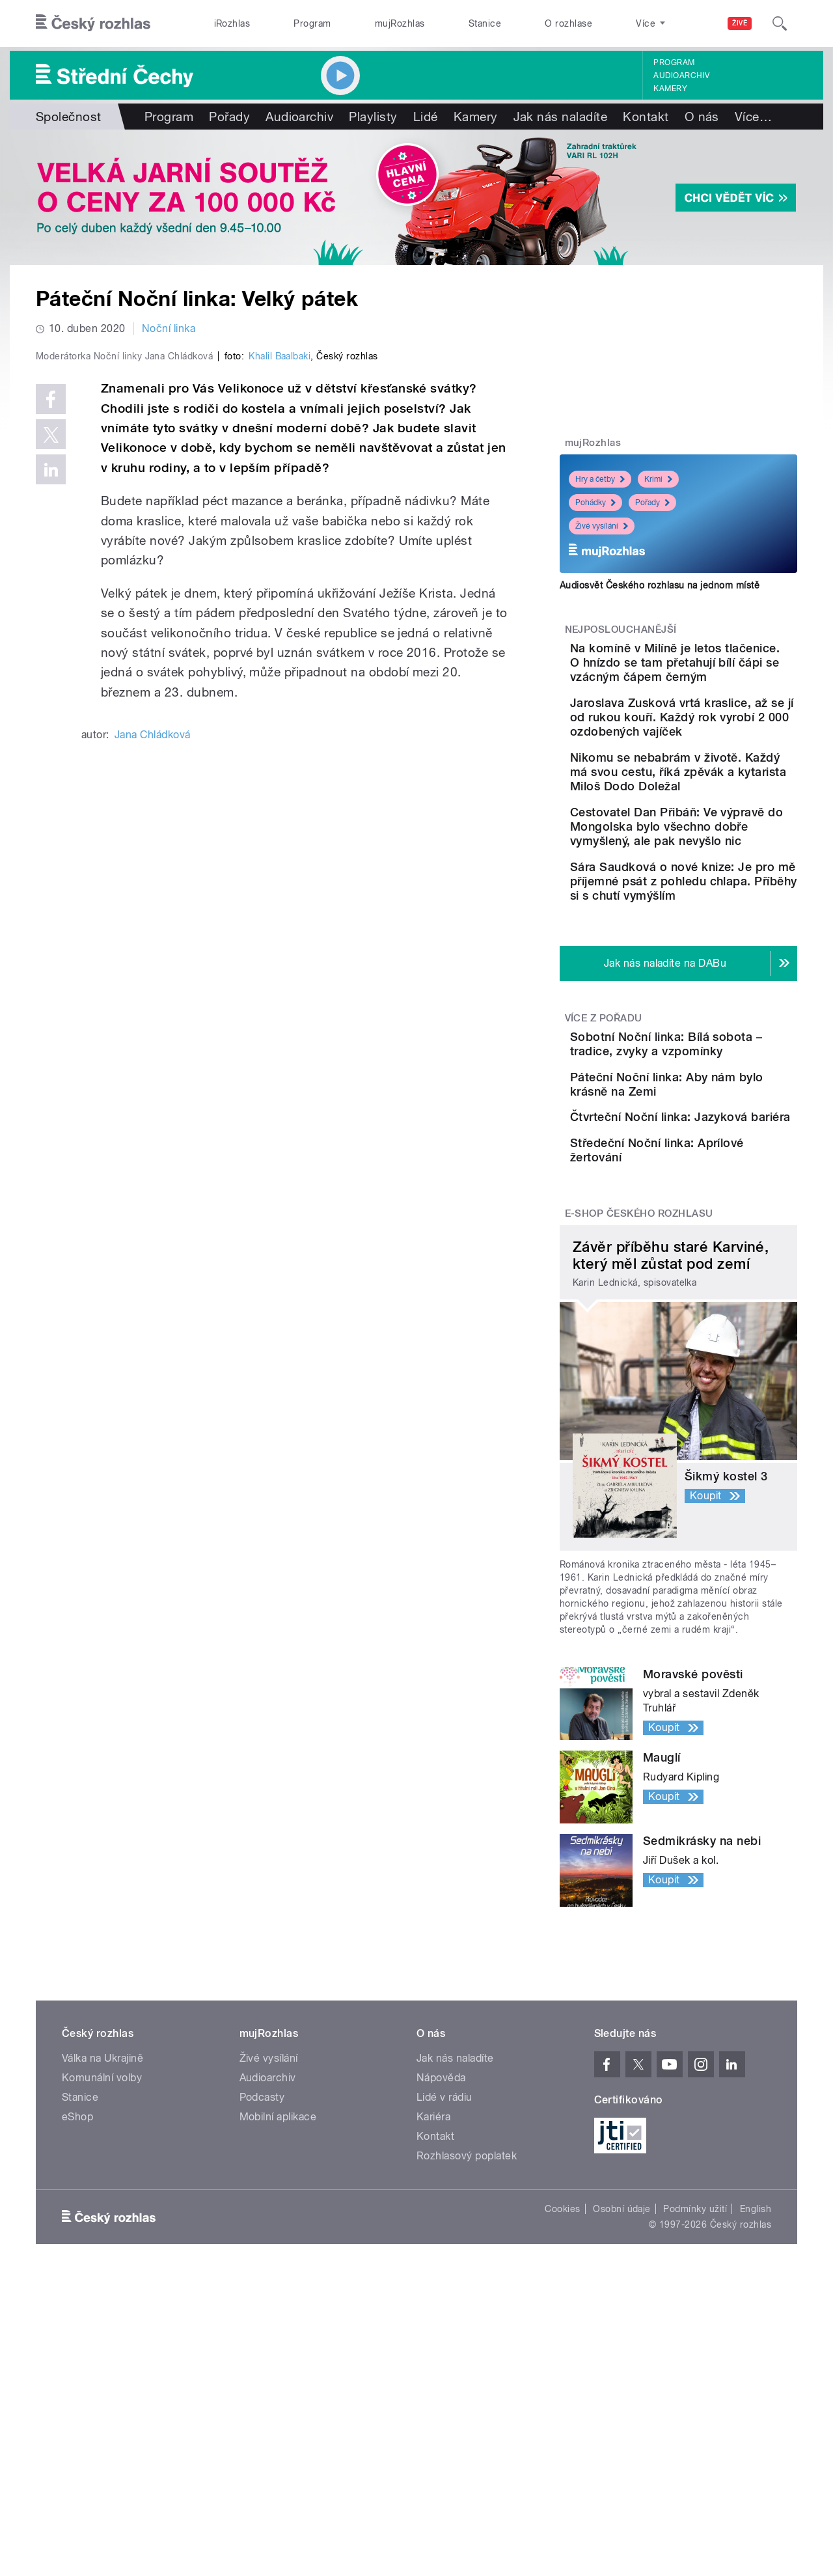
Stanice (485, 23)
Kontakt (645, 116)
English (755, 2398)
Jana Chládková (153, 1011)
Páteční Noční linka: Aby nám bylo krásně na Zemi (714, 1203)
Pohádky (595, 502)
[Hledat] (779, 23)
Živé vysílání (601, 526)
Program (312, 23)
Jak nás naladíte (560, 116)
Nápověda (441, 2267)
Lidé (425, 116)
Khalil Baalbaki (279, 633)
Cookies (562, 2398)
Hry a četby (600, 479)
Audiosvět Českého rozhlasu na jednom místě (659, 585)
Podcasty (262, 2286)
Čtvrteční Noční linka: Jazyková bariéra (703, 1262)
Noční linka (168, 328)
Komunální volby (102, 2267)
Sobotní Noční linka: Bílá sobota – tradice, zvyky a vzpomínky (713, 1150)
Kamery (670, 88)
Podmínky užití (695, 2398)
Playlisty (373, 116)
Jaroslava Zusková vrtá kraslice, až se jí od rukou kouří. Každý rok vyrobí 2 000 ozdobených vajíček (715, 738)
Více (753, 116)
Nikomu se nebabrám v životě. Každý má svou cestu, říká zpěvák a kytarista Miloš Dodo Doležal (711, 814)
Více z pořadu (603, 1118)
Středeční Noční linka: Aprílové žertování (705, 1321)
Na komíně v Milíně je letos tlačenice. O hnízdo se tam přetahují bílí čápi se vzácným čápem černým (719, 669)
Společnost (69, 116)
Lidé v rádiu (444, 2286)
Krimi (658, 479)
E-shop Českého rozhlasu (639, 1403)
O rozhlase (568, 23)
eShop (77, 2306)
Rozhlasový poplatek (466, 2345)
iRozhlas (232, 23)
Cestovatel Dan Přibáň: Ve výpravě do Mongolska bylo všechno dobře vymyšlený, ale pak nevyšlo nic (718, 898)
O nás (702, 116)
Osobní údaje (622, 2398)
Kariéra (433, 2306)
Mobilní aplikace (278, 2306)
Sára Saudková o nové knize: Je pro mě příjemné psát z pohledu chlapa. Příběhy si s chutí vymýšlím (719, 974)
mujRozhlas (400, 23)
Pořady (229, 116)
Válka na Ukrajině (102, 2247)
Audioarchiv (681, 75)
